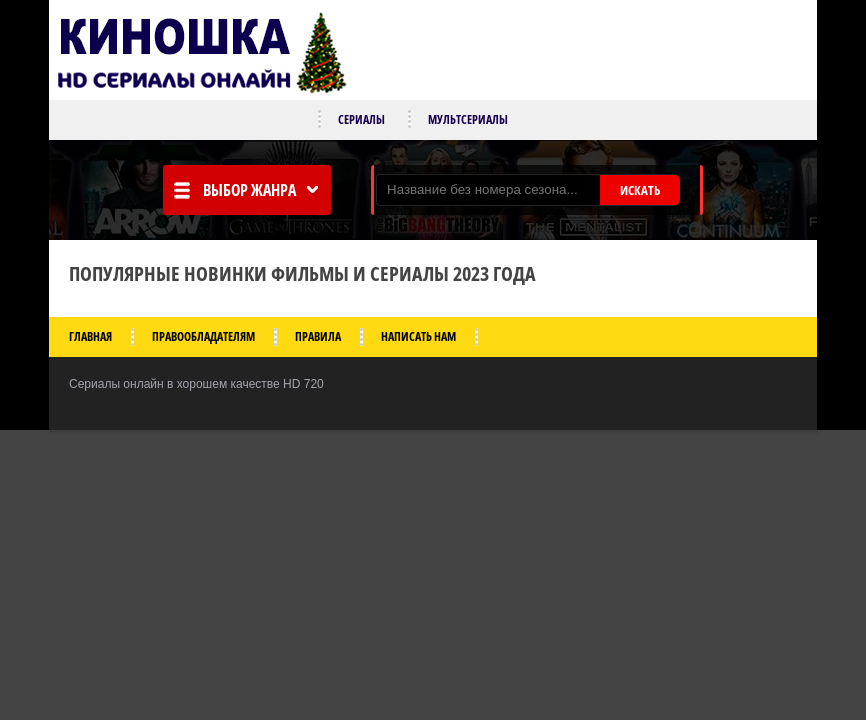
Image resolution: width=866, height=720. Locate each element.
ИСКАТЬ (640, 190)
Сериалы (361, 119)
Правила (318, 336)
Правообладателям (203, 336)
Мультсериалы (468, 119)
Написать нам (418, 336)
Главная (90, 336)
